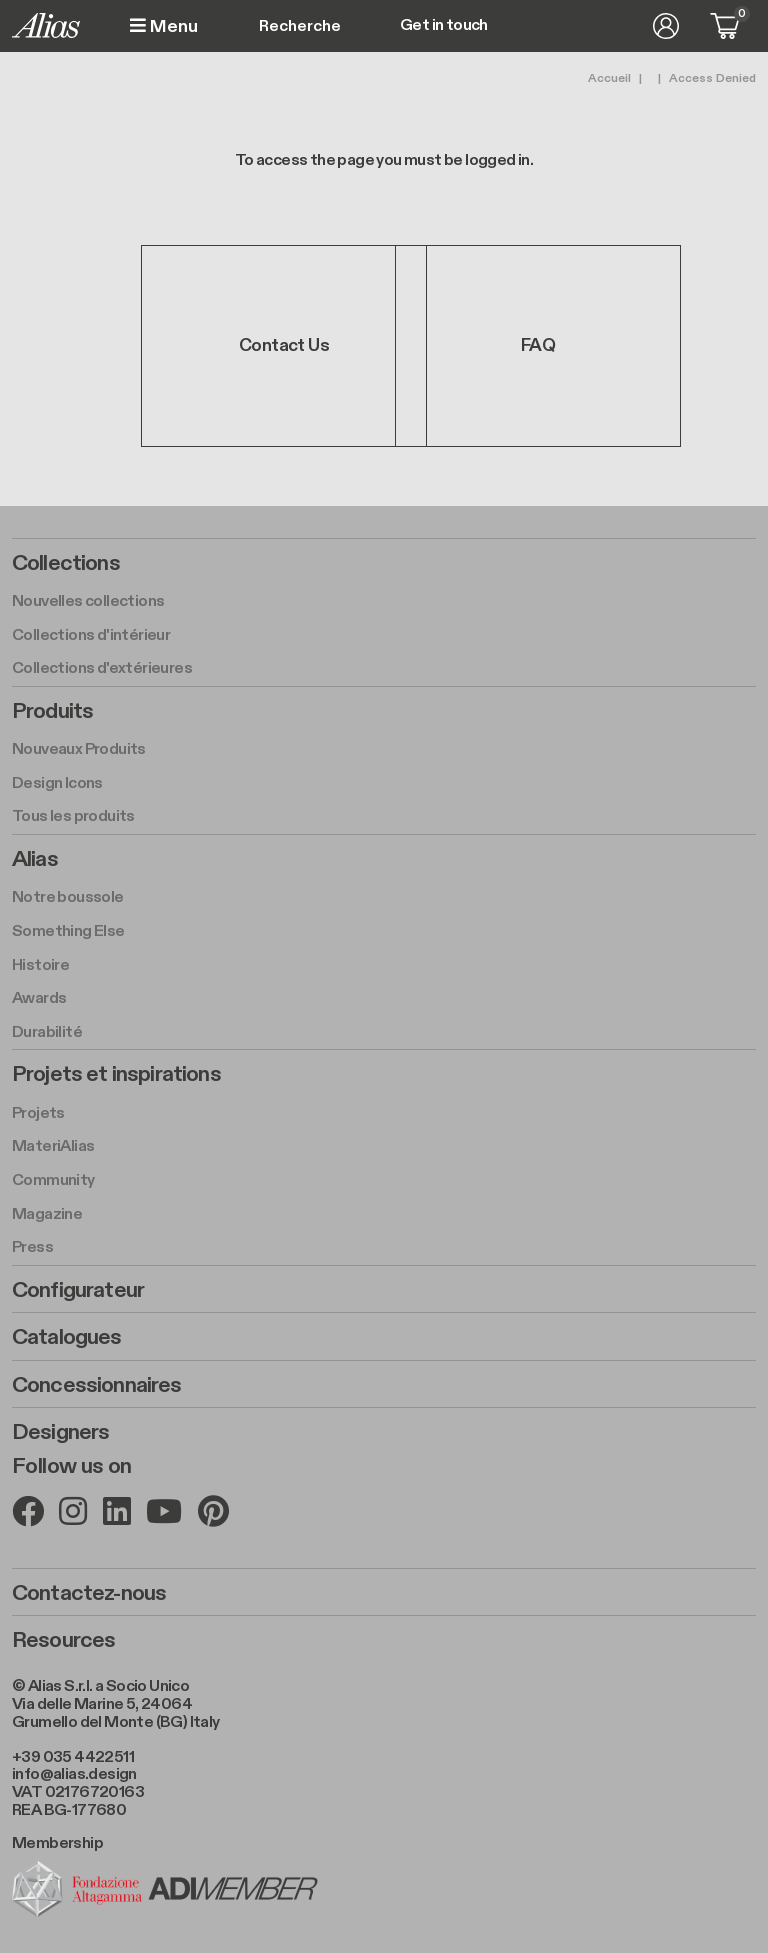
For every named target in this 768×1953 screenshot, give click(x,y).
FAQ (538, 345)
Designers (60, 1432)
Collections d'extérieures (102, 668)
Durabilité (47, 1032)
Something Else (68, 931)
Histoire (40, 965)
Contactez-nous (89, 1593)
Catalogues (67, 1337)
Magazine (47, 1214)
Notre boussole (68, 897)
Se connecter (666, 26)
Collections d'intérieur (91, 635)
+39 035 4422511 (73, 1757)
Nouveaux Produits (79, 749)
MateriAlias (53, 1146)
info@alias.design (74, 1774)
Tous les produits (73, 816)
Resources (63, 1640)
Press (32, 1247)
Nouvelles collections (88, 601)
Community (53, 1180)
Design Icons (57, 783)
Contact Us (284, 345)
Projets (38, 1113)
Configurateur (78, 1290)
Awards (39, 998)
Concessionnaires (97, 1385)
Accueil (609, 78)
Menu (164, 26)
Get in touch (444, 26)
